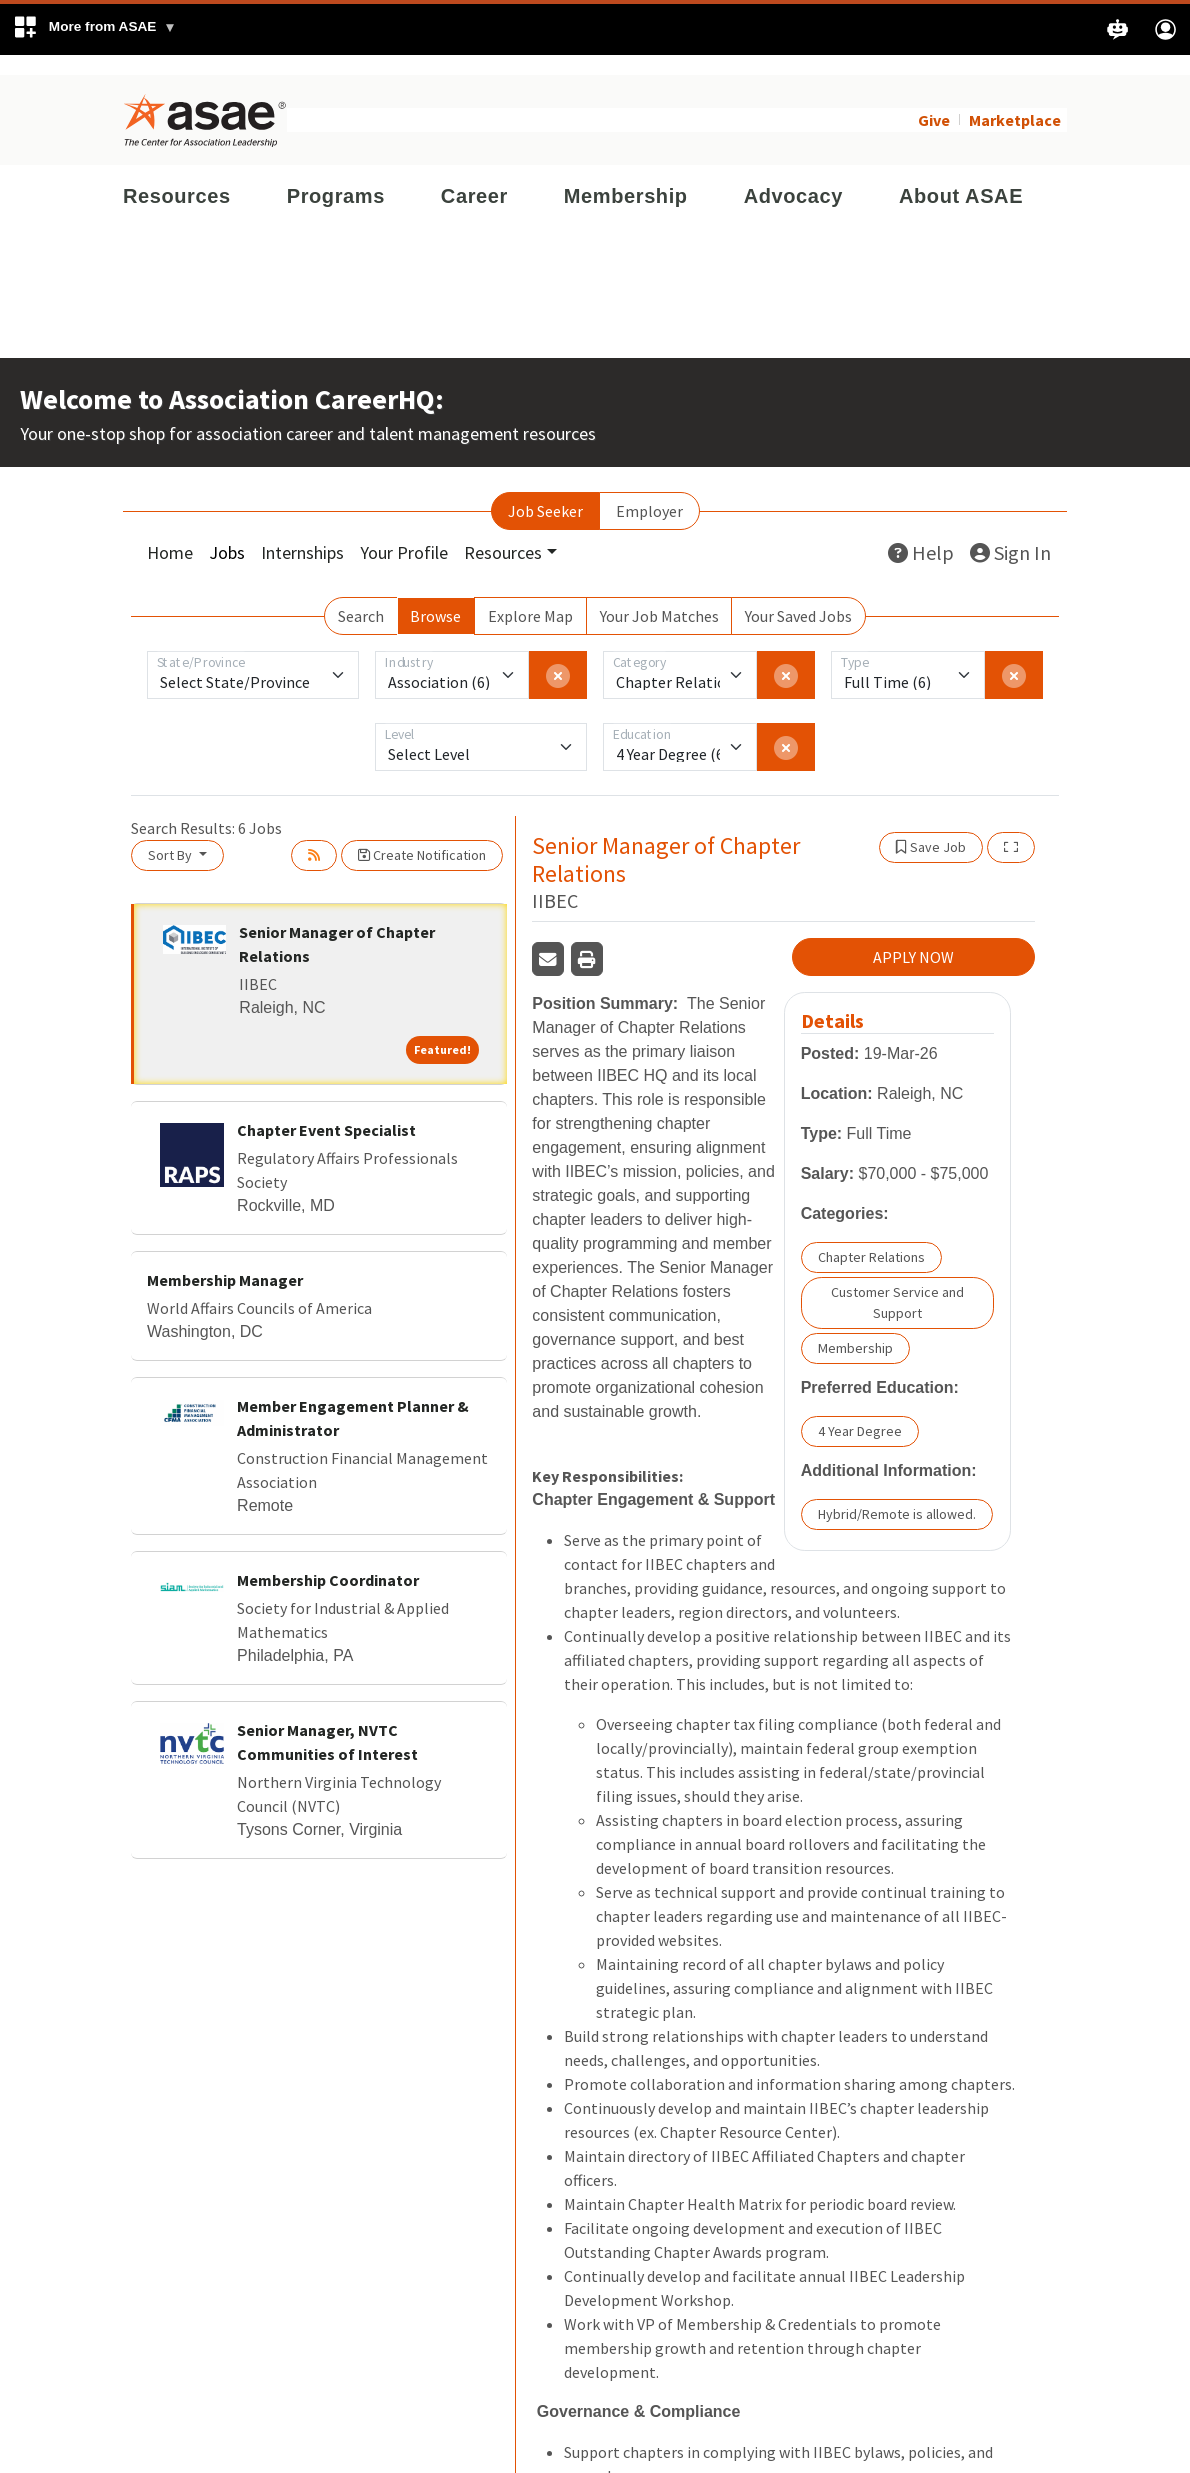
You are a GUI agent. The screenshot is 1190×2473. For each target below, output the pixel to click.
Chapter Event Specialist (326, 1110)
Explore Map (530, 596)
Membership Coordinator (328, 1560)
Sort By (171, 835)
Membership (626, 176)
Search (361, 596)
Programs (336, 176)
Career (474, 176)
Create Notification (422, 835)
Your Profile (404, 532)
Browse (435, 596)
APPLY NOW (913, 938)
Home (170, 532)
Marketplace (1015, 100)
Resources (177, 176)
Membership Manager (225, 1260)
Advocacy (793, 176)
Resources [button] (503, 532)
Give (934, 100)
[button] (94, 29)
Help (921, 532)
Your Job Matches (659, 596)
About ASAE (961, 176)
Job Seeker (545, 491)
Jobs (227, 532)
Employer (649, 491)
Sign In (1010, 532)
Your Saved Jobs (798, 596)
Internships (302, 532)
